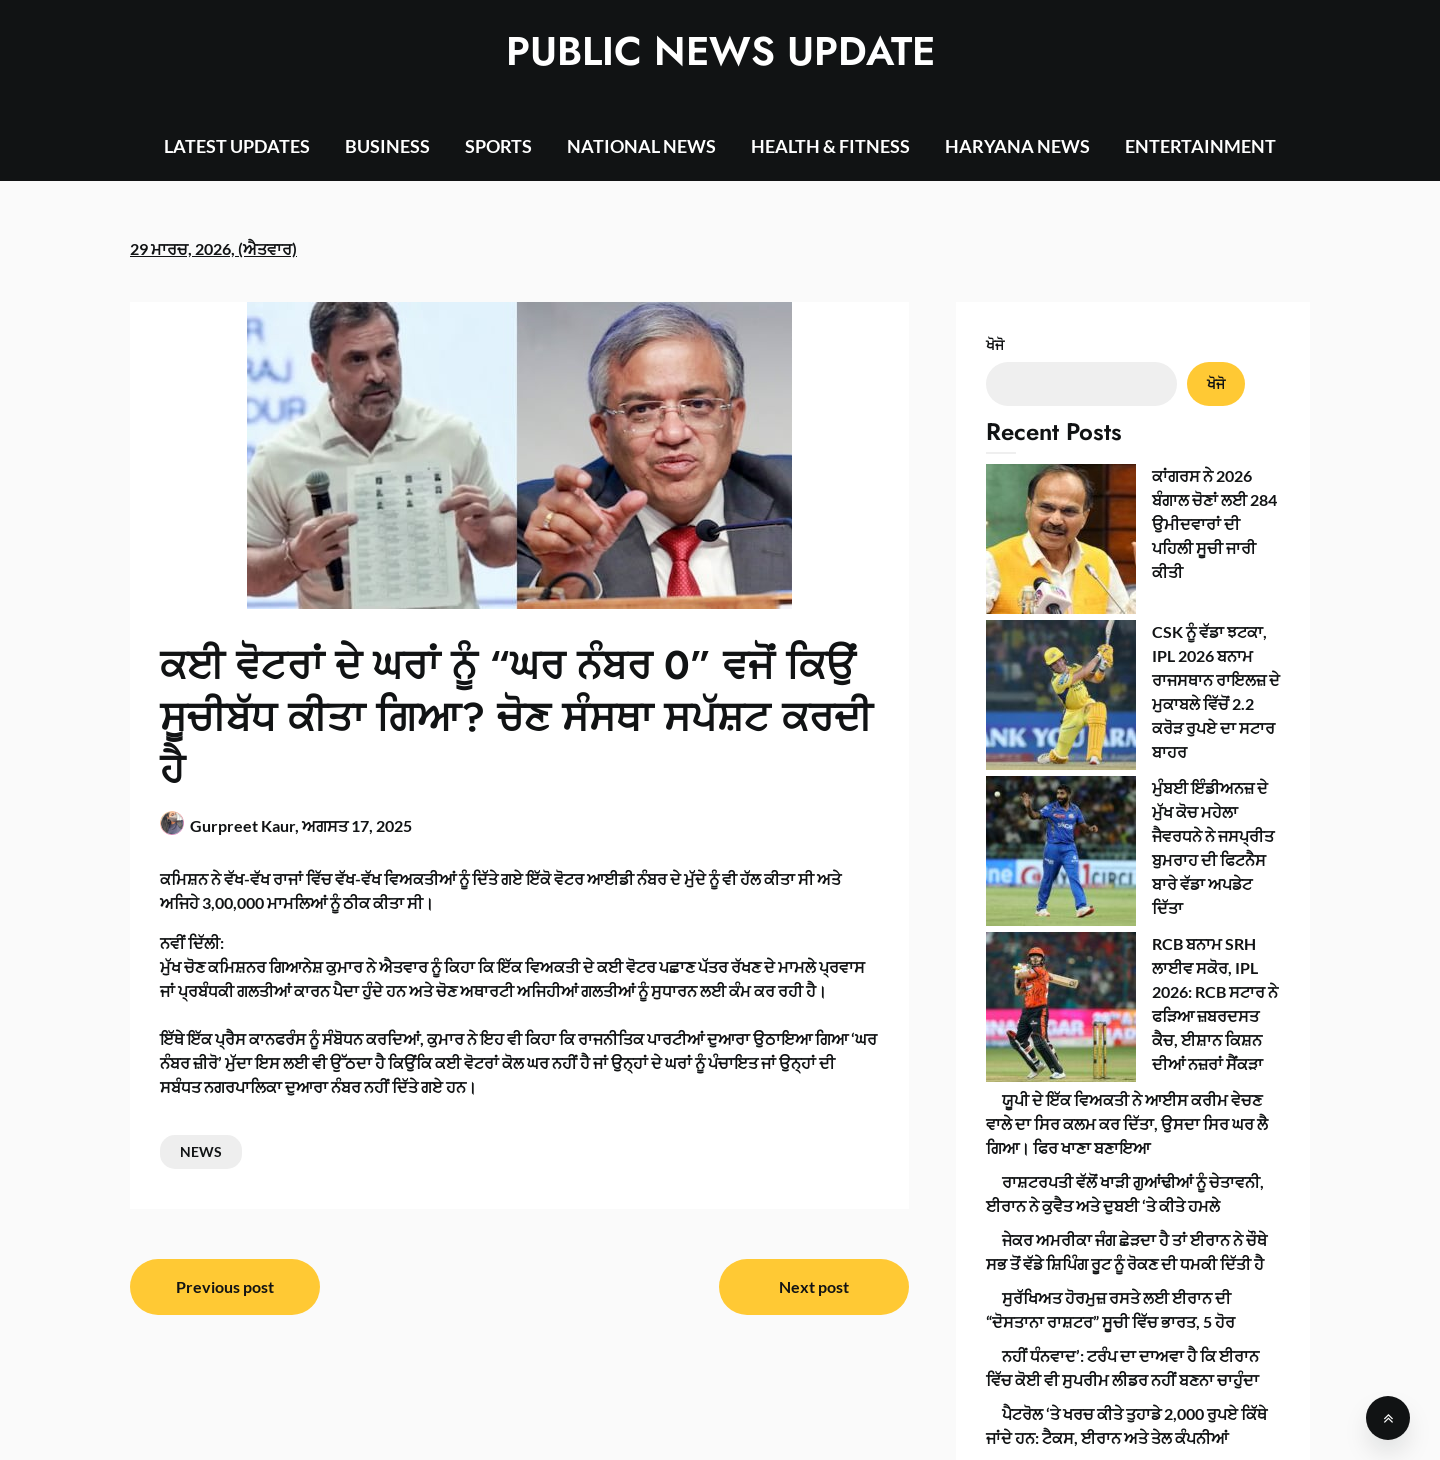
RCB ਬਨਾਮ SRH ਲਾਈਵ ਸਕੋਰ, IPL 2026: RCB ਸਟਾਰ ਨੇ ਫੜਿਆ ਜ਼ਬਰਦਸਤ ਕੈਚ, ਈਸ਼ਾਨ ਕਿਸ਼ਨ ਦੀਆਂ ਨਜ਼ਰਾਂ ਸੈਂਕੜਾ (1122, 721)
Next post (814, 1286)
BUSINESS (387, 146)
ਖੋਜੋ (995, 344)
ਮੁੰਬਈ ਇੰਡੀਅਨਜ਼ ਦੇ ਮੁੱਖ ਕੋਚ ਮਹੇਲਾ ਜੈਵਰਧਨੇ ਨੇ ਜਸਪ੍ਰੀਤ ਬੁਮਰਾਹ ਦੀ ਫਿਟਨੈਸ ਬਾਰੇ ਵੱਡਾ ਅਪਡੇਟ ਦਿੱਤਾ (1129, 639)
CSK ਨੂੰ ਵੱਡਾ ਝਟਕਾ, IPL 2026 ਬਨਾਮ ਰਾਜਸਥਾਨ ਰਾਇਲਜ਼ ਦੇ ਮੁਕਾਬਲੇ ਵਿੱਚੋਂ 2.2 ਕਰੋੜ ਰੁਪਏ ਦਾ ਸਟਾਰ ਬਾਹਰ (1119, 557)
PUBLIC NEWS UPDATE (720, 51)
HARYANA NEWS (1017, 146)
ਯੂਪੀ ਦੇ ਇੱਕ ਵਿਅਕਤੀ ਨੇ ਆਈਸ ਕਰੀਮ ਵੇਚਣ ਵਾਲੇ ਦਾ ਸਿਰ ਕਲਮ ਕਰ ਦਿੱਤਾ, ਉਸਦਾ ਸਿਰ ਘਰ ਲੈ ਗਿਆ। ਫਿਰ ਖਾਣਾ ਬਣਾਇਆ (1127, 803)
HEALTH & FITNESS (830, 146)
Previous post (225, 1286)
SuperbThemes (891, 1427)
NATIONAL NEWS (641, 146)
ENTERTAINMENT (1200, 146)
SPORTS (498, 146)
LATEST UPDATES (237, 146)
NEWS (201, 1151)
